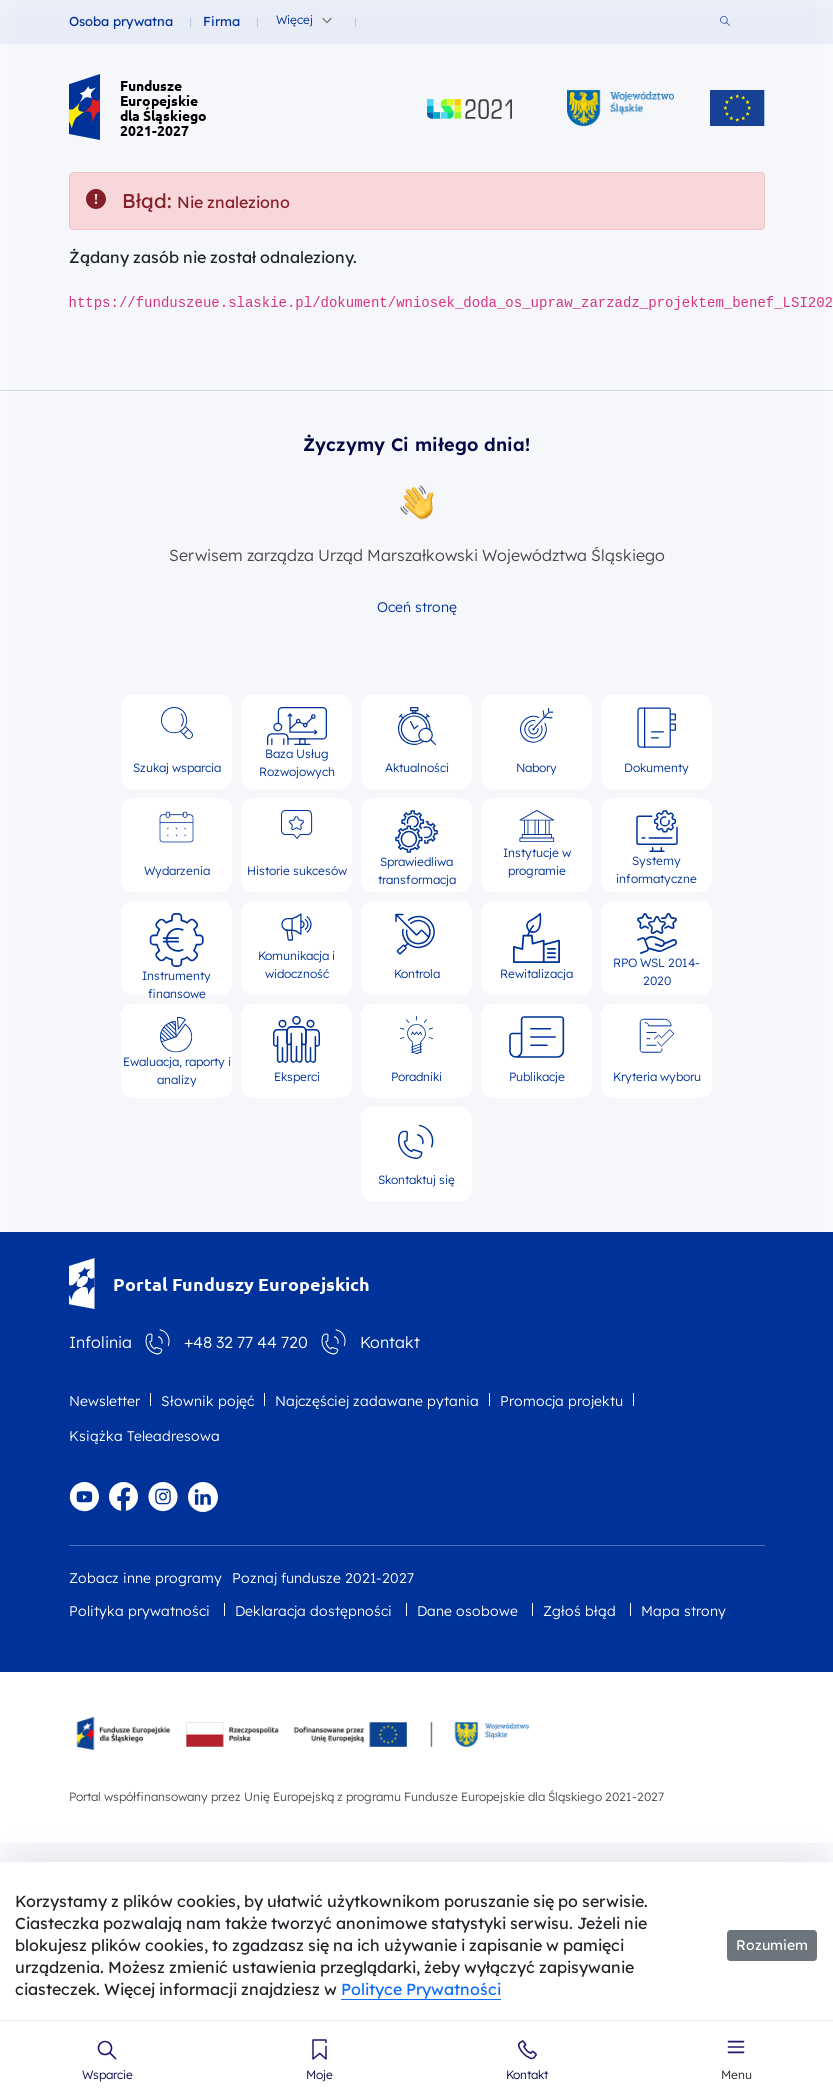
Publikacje (537, 1050)
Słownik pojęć (207, 1401)
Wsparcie (107, 2075)
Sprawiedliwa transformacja (417, 845)
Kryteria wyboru (657, 1050)
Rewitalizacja (536, 947)
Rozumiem (772, 1945)
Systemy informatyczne (656, 845)
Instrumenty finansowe (176, 948)
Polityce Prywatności (421, 1989)
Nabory (536, 741)
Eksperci (296, 1050)
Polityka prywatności (139, 1611)
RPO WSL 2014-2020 (656, 948)
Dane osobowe (467, 1611)
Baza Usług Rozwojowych (297, 742)
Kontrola (417, 947)
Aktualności (417, 741)
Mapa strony (683, 1611)
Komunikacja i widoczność (296, 947)
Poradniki (416, 1050)
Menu (736, 2075)
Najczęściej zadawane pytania (377, 1401)
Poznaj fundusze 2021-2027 (323, 1578)
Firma (221, 21)
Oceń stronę (417, 607)
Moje (319, 2075)
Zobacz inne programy (145, 1578)
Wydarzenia (177, 844)
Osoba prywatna (121, 21)
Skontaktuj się (416, 1153)
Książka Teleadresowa (144, 1436)
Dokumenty (656, 741)
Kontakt (527, 2075)
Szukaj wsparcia (177, 741)
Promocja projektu (561, 1401)
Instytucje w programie (537, 844)
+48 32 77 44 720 (246, 1342)
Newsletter (104, 1401)
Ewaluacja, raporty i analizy (177, 1051)
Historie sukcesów (297, 844)
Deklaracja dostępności (313, 1611)
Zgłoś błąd (579, 1611)
